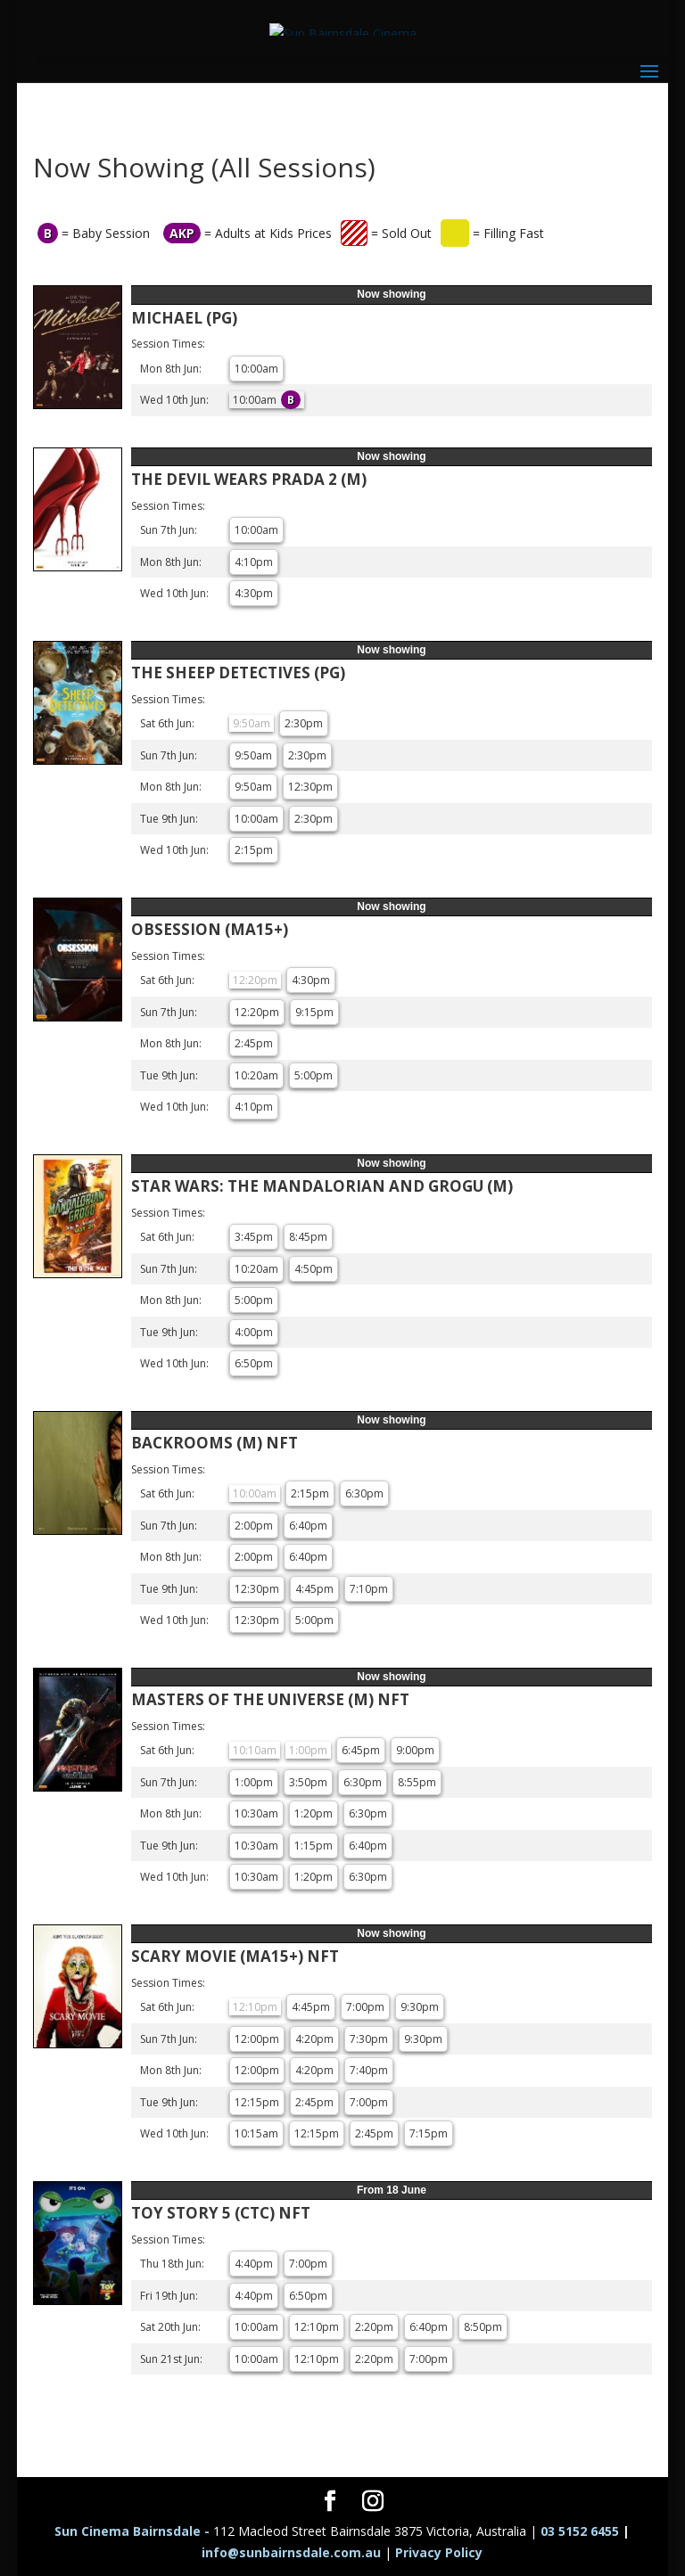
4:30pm (254, 593)
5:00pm (313, 1075)
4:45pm (314, 1588)
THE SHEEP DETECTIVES (238, 672)
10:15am (256, 2133)
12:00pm (257, 2039)
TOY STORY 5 (220, 2213)
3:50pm (308, 1782)
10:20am (256, 1075)
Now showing (391, 294)
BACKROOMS (214, 1442)
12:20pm (257, 1012)
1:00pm (254, 1782)
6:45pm (361, 1750)
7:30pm (369, 2039)
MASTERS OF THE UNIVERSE (270, 1699)
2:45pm (254, 1043)
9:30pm (419, 2006)
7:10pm (369, 1588)
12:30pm (310, 786)
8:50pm (483, 2326)
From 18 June (391, 2190)
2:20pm (374, 2326)
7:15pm (428, 2133)
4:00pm (254, 1332)
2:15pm (254, 849)
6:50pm (254, 1363)
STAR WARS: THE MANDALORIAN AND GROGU (322, 1186)
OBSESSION (209, 929)
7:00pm (365, 2006)
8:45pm (308, 1236)
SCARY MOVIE (235, 1956)
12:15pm (257, 2102)
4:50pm (313, 1268)
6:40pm (308, 1525)
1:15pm (313, 1845)
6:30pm (364, 1493)
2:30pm (304, 723)
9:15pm (314, 1012)
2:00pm (254, 1525)
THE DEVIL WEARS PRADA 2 (249, 479)
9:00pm (415, 1750)
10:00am (256, 368)
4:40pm (254, 2263)
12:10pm (316, 2326)
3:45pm (254, 1236)
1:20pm (313, 1813)
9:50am (253, 755)
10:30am (256, 1813)
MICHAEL (184, 318)
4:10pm (254, 562)
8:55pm (417, 1782)
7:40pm (369, 2070)
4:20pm (314, 2039)
